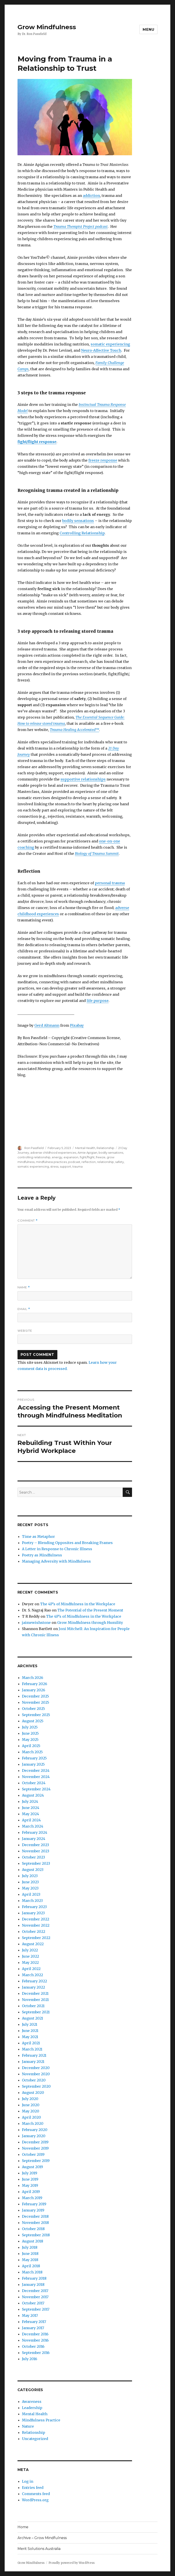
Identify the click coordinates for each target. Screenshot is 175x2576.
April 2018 (31, 2266)
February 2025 (34, 1758)
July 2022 (30, 1950)
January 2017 (33, 2328)
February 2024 (34, 1832)
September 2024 (36, 1789)
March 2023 (32, 1900)
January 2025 (33, 1764)
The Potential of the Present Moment (90, 1610)
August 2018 (32, 2241)
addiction (91, 195)
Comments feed (36, 2494)
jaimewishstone (36, 1622)
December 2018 (35, 2216)
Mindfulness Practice (41, 2420)
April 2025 (31, 1746)
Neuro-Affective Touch (101, 350)
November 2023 (35, 1851)
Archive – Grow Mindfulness (42, 2538)
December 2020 (36, 2068)
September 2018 (36, 2235)
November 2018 (35, 2222)
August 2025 (32, 1721)
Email (24, 1309)
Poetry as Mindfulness (42, 1555)
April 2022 (31, 1968)
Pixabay (77, 1025)
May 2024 (30, 1814)
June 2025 (30, 1733)
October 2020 (34, 2080)
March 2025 (32, 1752)
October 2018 (33, 2229)
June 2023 (30, 1882)
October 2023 (33, 1857)
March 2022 (32, 1975)
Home (23, 2527)
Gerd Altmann (46, 1025)
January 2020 (33, 2136)
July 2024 (30, 1801)
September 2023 (36, 1863)
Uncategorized (35, 2438)
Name (24, 1287)
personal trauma (110, 883)
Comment (28, 1220)
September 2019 (36, 2160)
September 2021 (36, 2012)
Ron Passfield (34, 1148)
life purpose (98, 1000)
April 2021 (31, 2043)
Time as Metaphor (38, 1536)
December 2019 (35, 2142)
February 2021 (34, 2055)
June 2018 (30, 2253)
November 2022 (35, 1925)
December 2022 (35, 1919)
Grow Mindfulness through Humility (90, 1622)
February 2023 (34, 1907)
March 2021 (32, 2049)
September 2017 (35, 2309)
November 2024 (36, 1776)
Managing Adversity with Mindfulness (56, 1561)
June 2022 (30, 1956)
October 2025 (33, 1708)
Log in (27, 2481)
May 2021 (30, 2037)
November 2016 (35, 2340)
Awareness (31, 2401)
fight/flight (87, 1157)
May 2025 (30, 1739)
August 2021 (32, 2018)
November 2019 (35, 2148)
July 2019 (29, 2173)
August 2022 (33, 1944)
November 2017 (35, 2297)
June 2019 (30, 2179)
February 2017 (34, 2321)
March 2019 (32, 2198)
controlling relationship (34, 1157)
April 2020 (31, 2117)
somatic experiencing (110, 344)
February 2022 (34, 1981)
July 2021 (29, 2024)
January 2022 (33, 1987)
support (65, 1166)
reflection (89, 1162)
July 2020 (30, 2098)
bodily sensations (78, 520)
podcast (74, 1162)
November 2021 (35, 1999)
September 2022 (36, 1937)
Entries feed (32, 2487)
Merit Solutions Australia (39, 2549)
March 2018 (32, 2272)
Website (25, 1330)
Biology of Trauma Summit (97, 853)
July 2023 (30, 1876)
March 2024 (32, 1826)
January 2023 (33, 1913)
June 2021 (30, 2030)
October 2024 (33, 1783)
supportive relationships (83, 779)
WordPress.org (35, 2500)
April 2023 (31, 1894)
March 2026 (32, 1677)
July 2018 (29, 2247)
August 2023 (32, 1869)
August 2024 (33, 1795)
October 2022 (33, 1931)
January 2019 (33, 2210)
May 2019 (30, 2185)
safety (119, 1162)
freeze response (102, 460)
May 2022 (30, 1962)
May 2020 (30, 2111)
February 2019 (34, 2204)
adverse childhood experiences (53, 1152)
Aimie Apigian (87, 1152)
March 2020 (32, 2123)
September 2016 (36, 2352)
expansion (71, 1157)
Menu (148, 29)
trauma (77, 1166)
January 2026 (33, 1690)
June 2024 (30, 1807)
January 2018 (33, 2284)
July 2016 (29, 2359)
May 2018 (30, 2260)
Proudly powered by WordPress (72, 2563)
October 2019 (33, 2154)
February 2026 (34, 1684)
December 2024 (35, 1770)
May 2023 (30, 1888)
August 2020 (33, 2092)
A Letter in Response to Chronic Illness (57, 1549)
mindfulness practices (51, 1162)
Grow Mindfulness (47, 27)
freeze (100, 1157)
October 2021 (33, 2006)
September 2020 (36, 2086)
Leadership (32, 2407)
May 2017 (30, 2315)
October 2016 (33, 2346)
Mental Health (85, 1148)
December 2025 (35, 1696)
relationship (105, 1162)
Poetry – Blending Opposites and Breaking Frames (67, 1542)
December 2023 (35, 1845)
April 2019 (31, 2191)
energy (57, 1157)
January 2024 (33, 1838)
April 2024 (31, 1820)
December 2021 (35, 1993)
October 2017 (33, 2303)
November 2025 (35, 1702)
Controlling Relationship (82, 533)
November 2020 (36, 2074)
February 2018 (34, 2278)
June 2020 (30, 2105)
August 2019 (32, 2167)
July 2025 (30, 1727)
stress (54, 1166)
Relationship (105, 1148)
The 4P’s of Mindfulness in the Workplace (77, 1604)
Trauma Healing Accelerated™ (74, 729)
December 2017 (35, 2290)
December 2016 (35, 2334)
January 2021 (33, 2061)
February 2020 (34, 2129)
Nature (28, 2426)
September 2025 (36, 1715)
